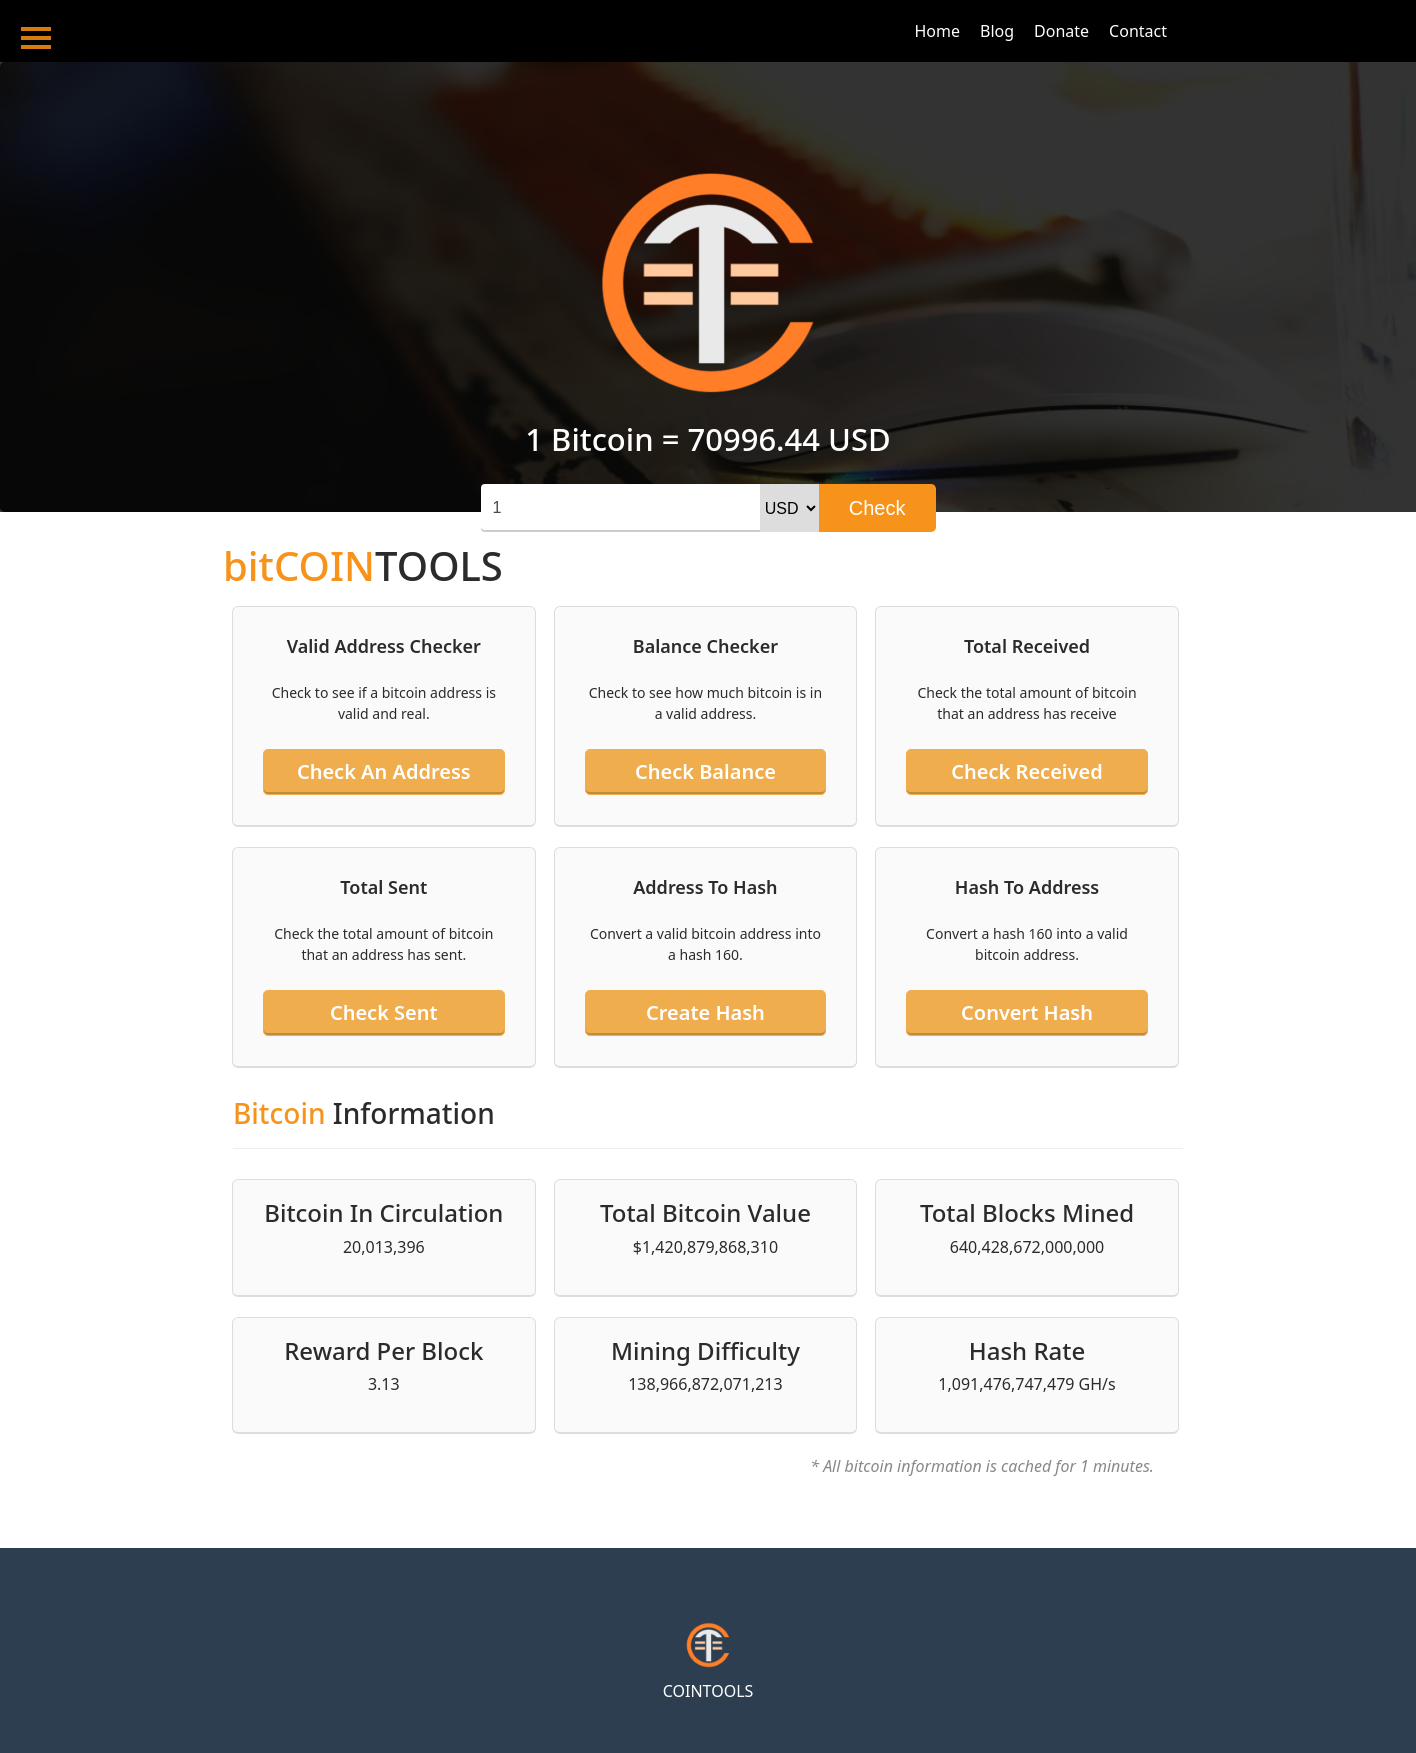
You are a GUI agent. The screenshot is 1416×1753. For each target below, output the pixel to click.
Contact (1138, 31)
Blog (997, 31)
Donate (1061, 31)
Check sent (384, 1012)
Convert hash (1027, 1012)
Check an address (384, 771)
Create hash (705, 1012)
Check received (1026, 771)
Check (877, 508)
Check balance (705, 771)
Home (937, 31)
